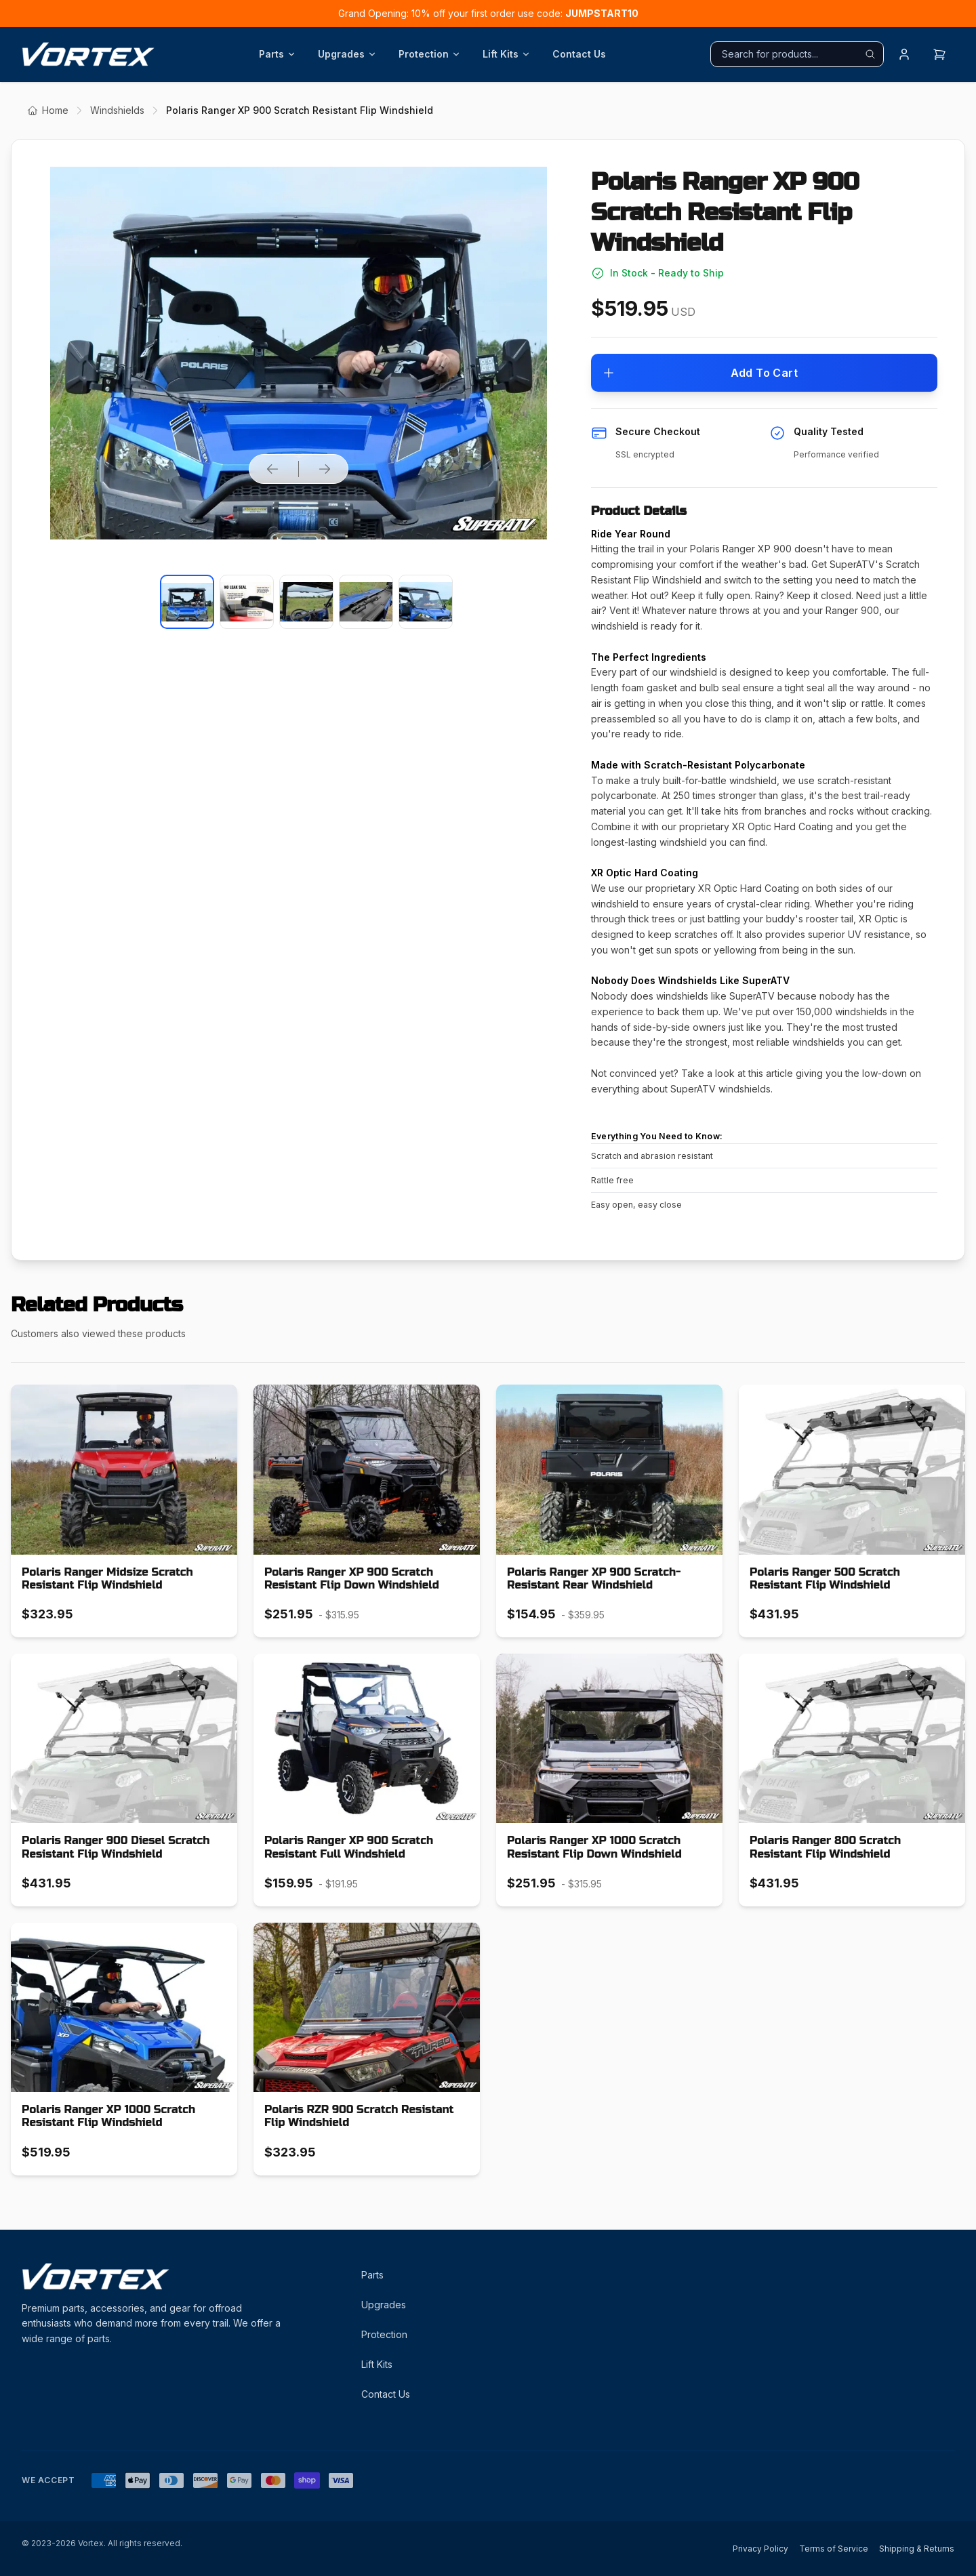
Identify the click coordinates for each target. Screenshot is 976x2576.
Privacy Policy (760, 2548)
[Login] (904, 54)
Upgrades (347, 54)
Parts (277, 54)
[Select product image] (187, 602)
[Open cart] (939, 54)
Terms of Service (833, 2548)
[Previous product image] (272, 469)
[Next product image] (325, 469)
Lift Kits (507, 54)
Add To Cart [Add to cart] (700, 373)
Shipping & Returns (916, 2548)
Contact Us (579, 54)
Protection (430, 54)
